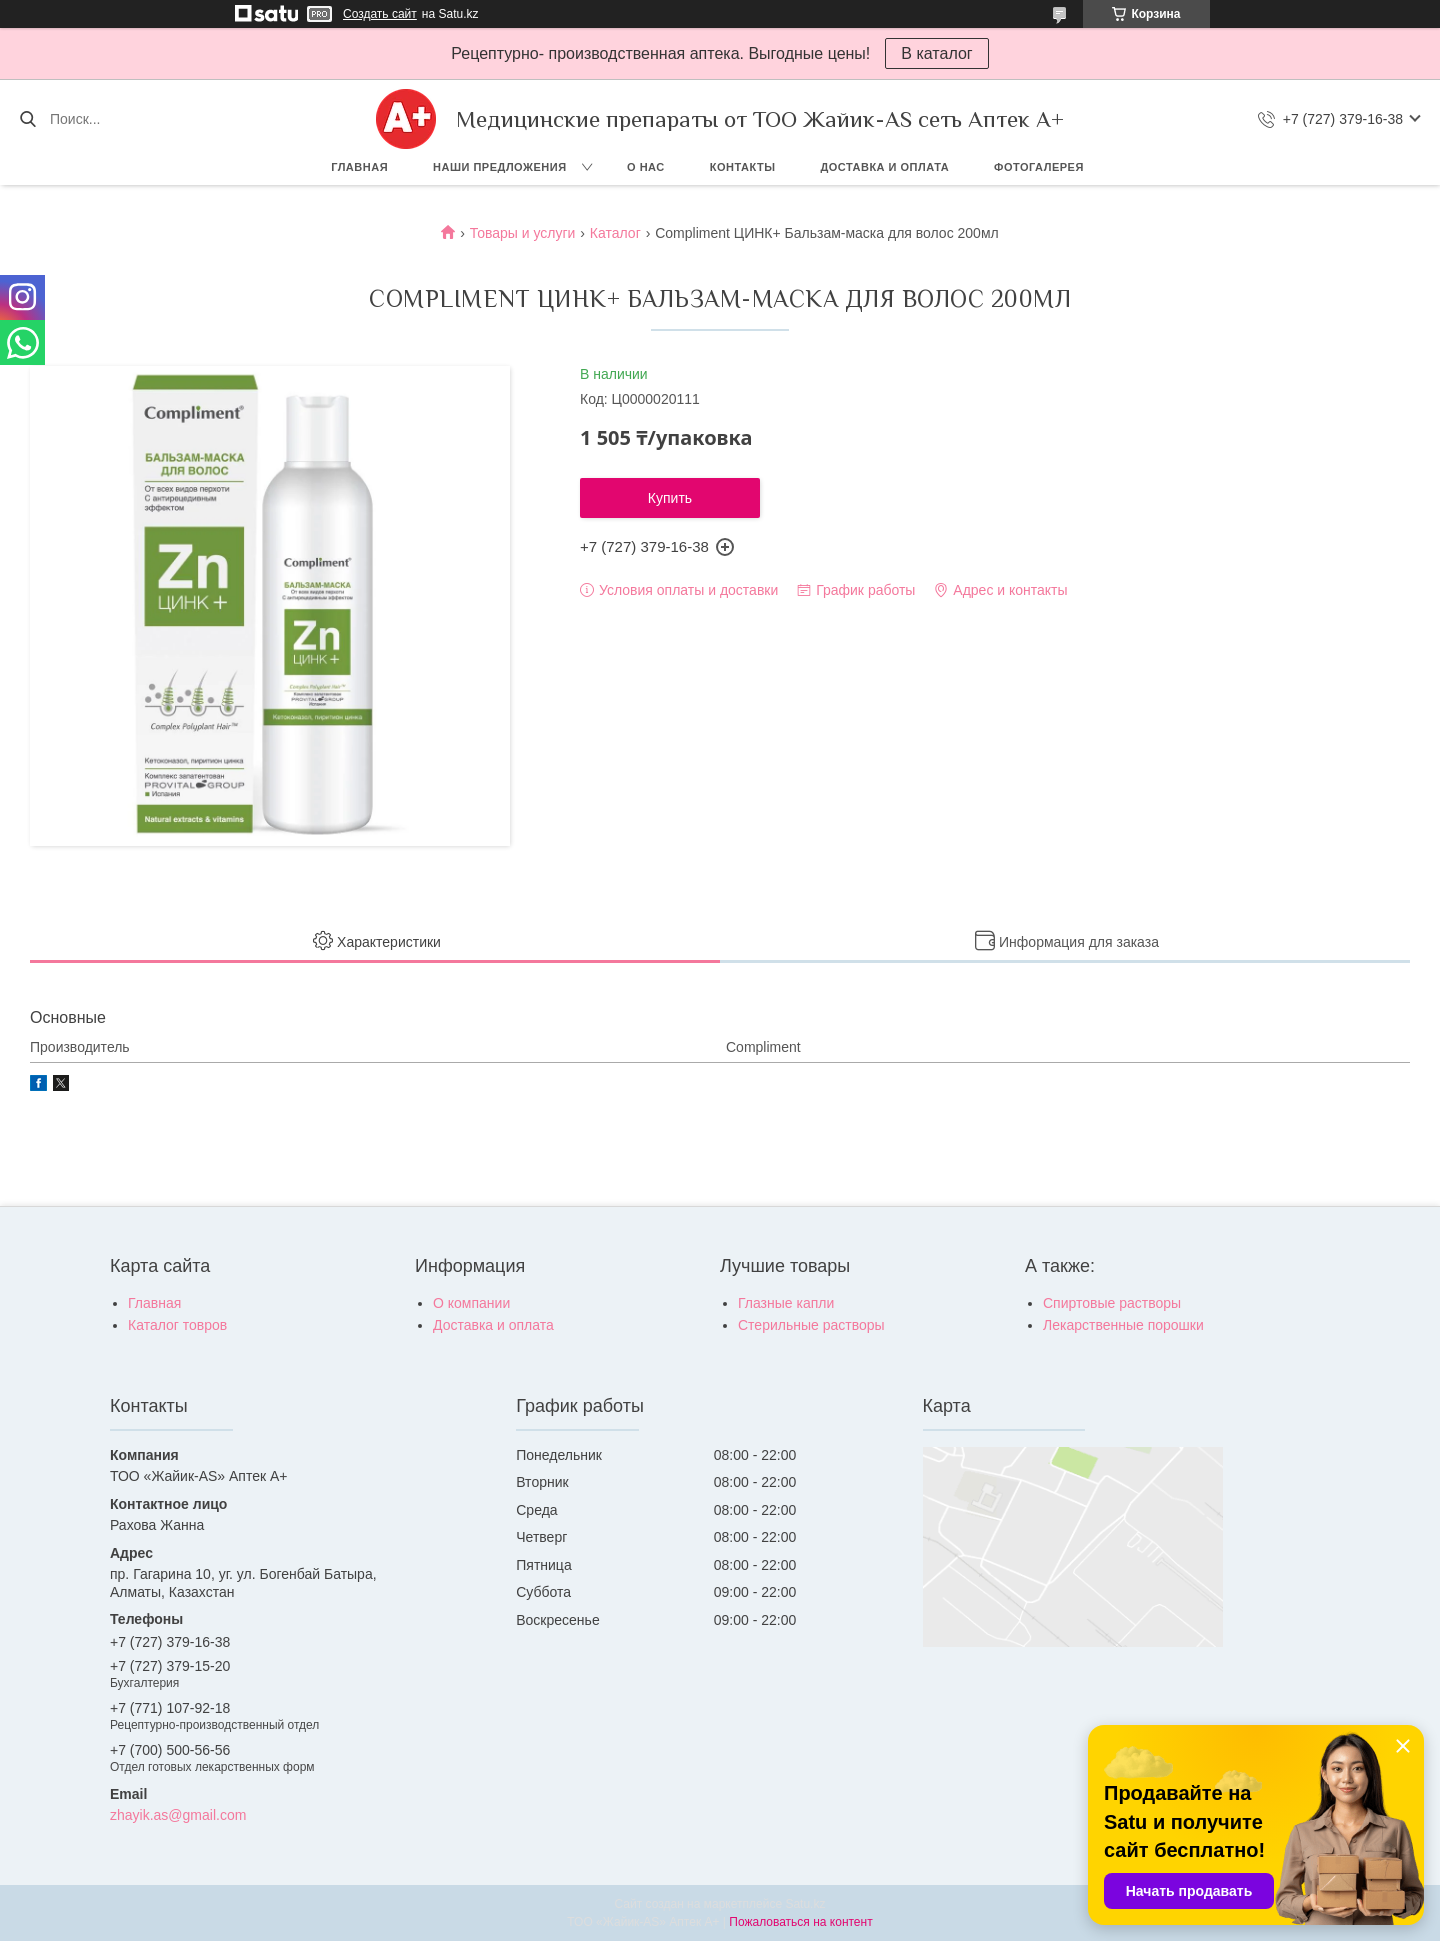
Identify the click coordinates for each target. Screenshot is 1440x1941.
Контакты (743, 167)
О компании (471, 1303)
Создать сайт (380, 14)
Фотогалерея (1039, 167)
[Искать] (27, 119)
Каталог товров (177, 1325)
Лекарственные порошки (1123, 1325)
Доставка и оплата (884, 167)
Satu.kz (805, 1904)
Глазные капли (786, 1303)
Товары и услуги (523, 233)
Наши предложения (500, 167)
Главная (359, 167)
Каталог (615, 233)
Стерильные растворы (811, 1325)
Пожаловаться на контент (800, 1922)
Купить (670, 498)
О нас (646, 167)
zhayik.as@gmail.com (178, 1815)
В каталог (936, 53)
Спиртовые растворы (1112, 1303)
